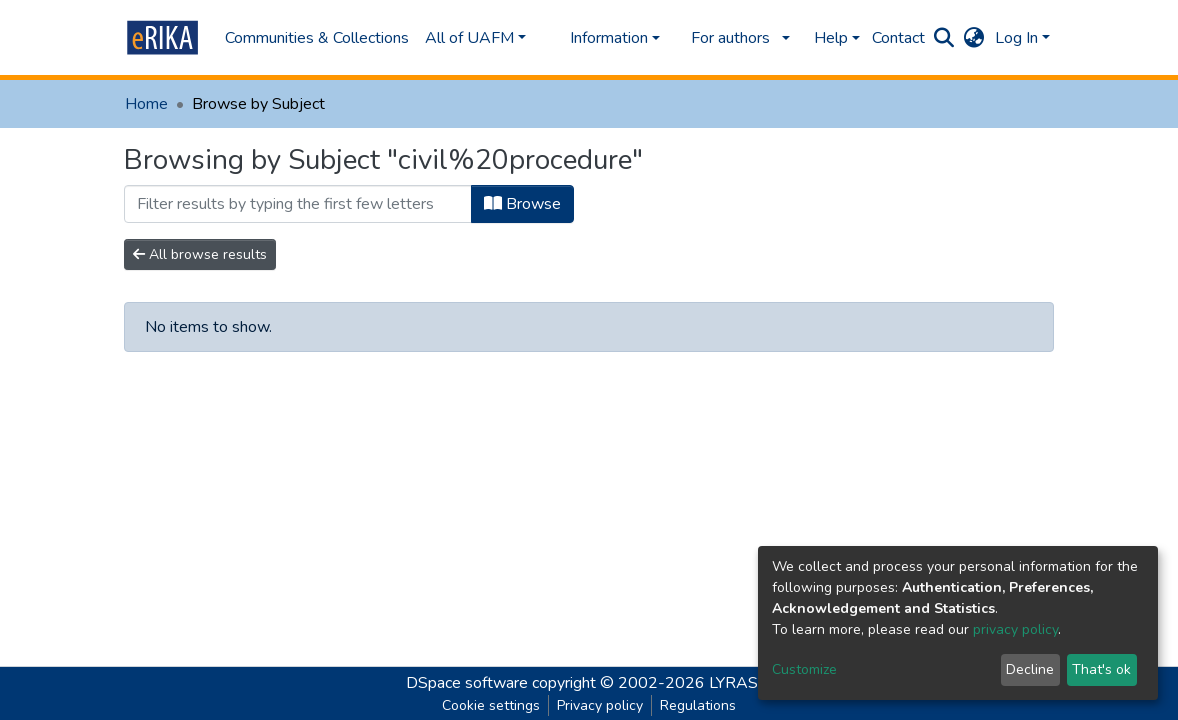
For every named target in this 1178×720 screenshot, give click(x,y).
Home (146, 104)
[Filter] (298, 204)
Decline (1030, 669)
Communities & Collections (317, 38)
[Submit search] (944, 38)
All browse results (200, 254)
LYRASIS (740, 683)
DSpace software (467, 683)
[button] (974, 38)
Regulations (698, 705)
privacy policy (1015, 629)
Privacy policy (600, 705)
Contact (898, 38)
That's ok (1101, 669)
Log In (1016, 38)
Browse (522, 204)
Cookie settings (491, 705)
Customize (804, 669)
